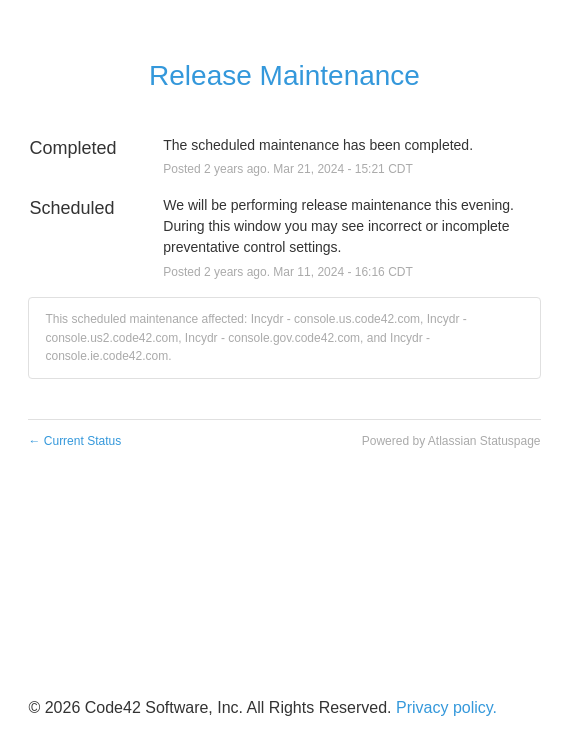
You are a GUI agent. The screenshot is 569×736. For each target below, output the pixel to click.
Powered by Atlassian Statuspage (451, 441)
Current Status (74, 441)
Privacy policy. (446, 707)
